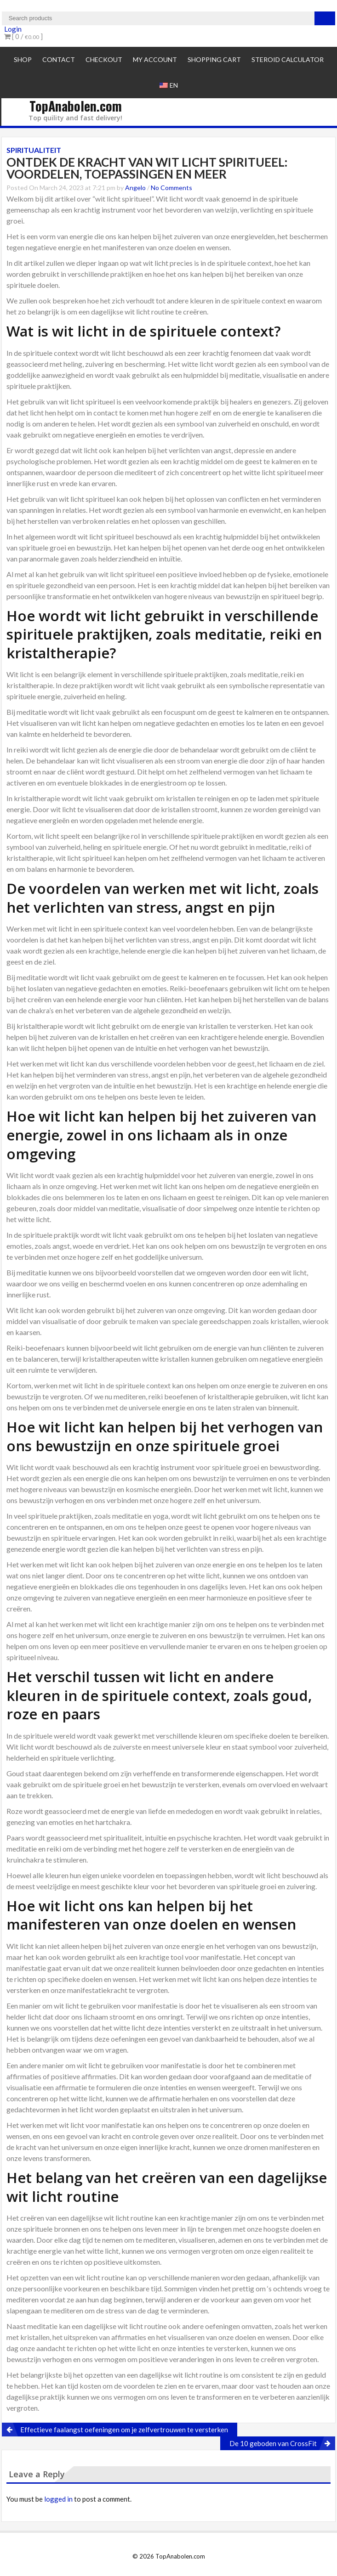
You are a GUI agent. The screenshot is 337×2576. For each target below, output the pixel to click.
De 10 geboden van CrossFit (273, 2443)
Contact (58, 59)
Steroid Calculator (287, 59)
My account (155, 59)
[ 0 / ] (23, 36)
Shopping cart (214, 59)
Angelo (135, 187)
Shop (23, 59)
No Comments (171, 187)
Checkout (104, 59)
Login (13, 29)
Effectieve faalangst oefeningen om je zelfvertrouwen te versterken (124, 2429)
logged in (58, 2499)
